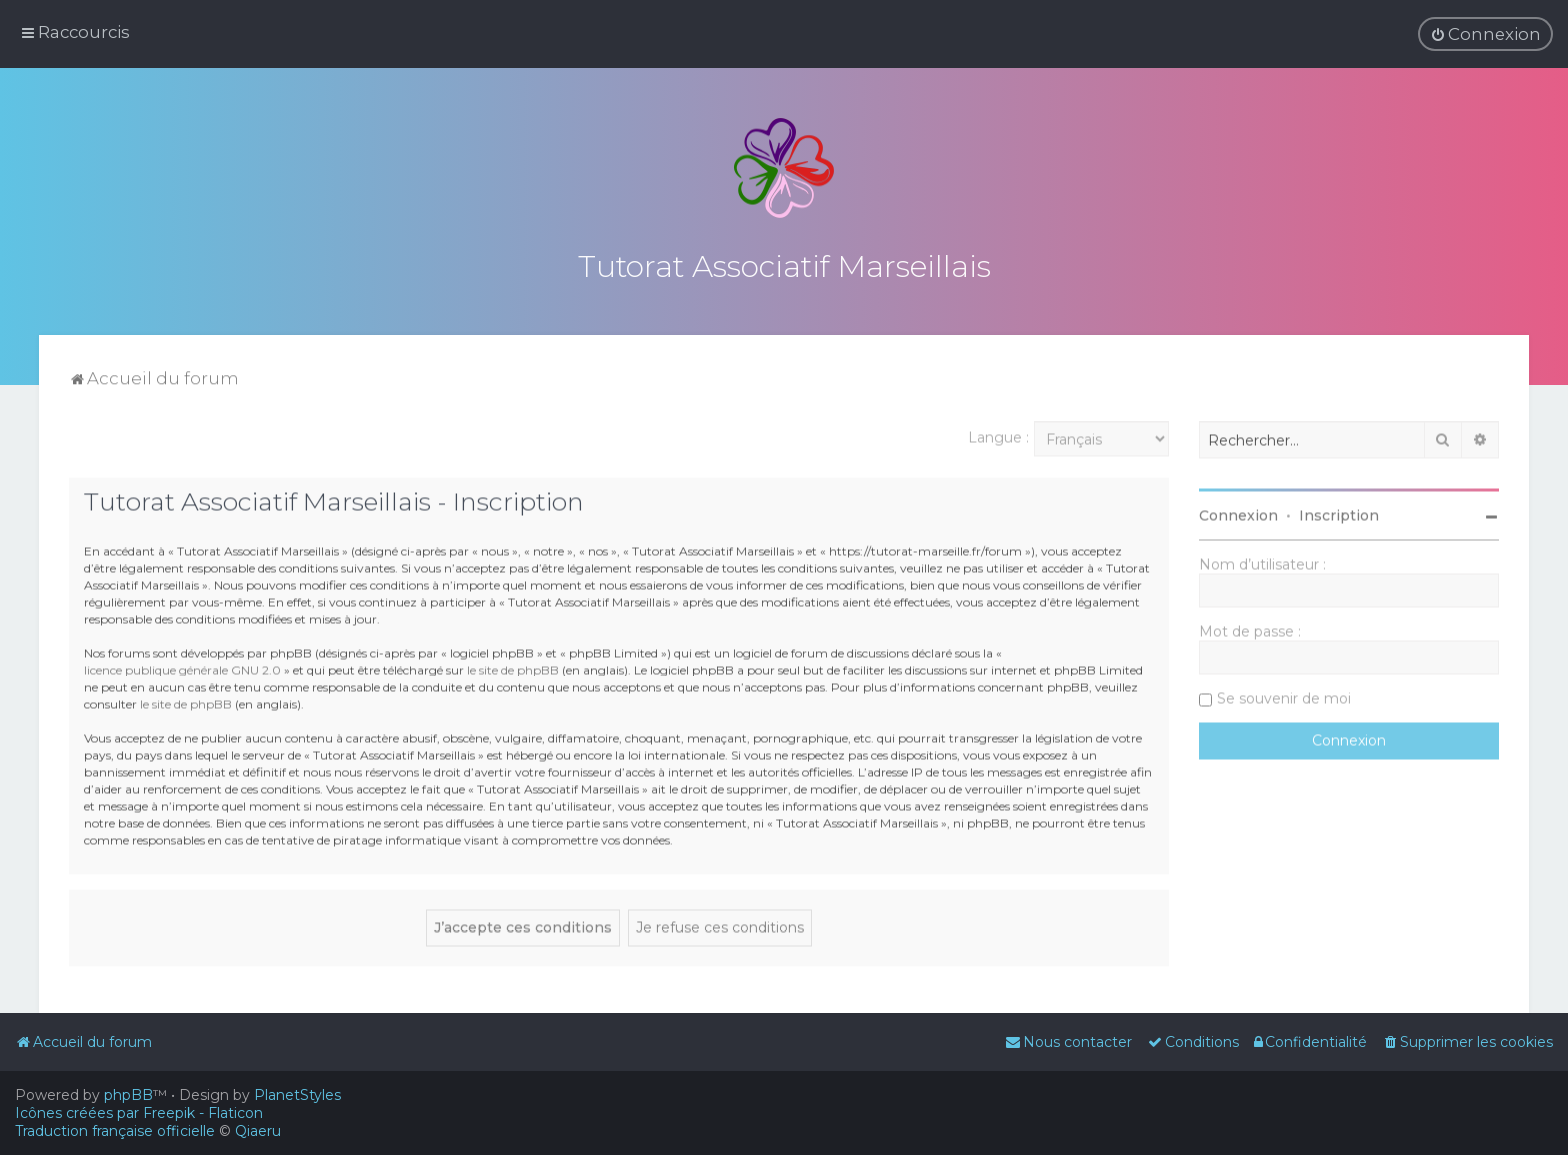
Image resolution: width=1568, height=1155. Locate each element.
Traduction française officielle (115, 1131)
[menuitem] (1485, 34)
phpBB (128, 1095)
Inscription (1339, 513)
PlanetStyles (297, 1095)
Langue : (998, 435)
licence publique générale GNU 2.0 (182, 666)
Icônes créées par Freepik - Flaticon (139, 1113)
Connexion (1238, 513)
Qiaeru (258, 1131)
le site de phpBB (513, 666)
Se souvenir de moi (1284, 696)
